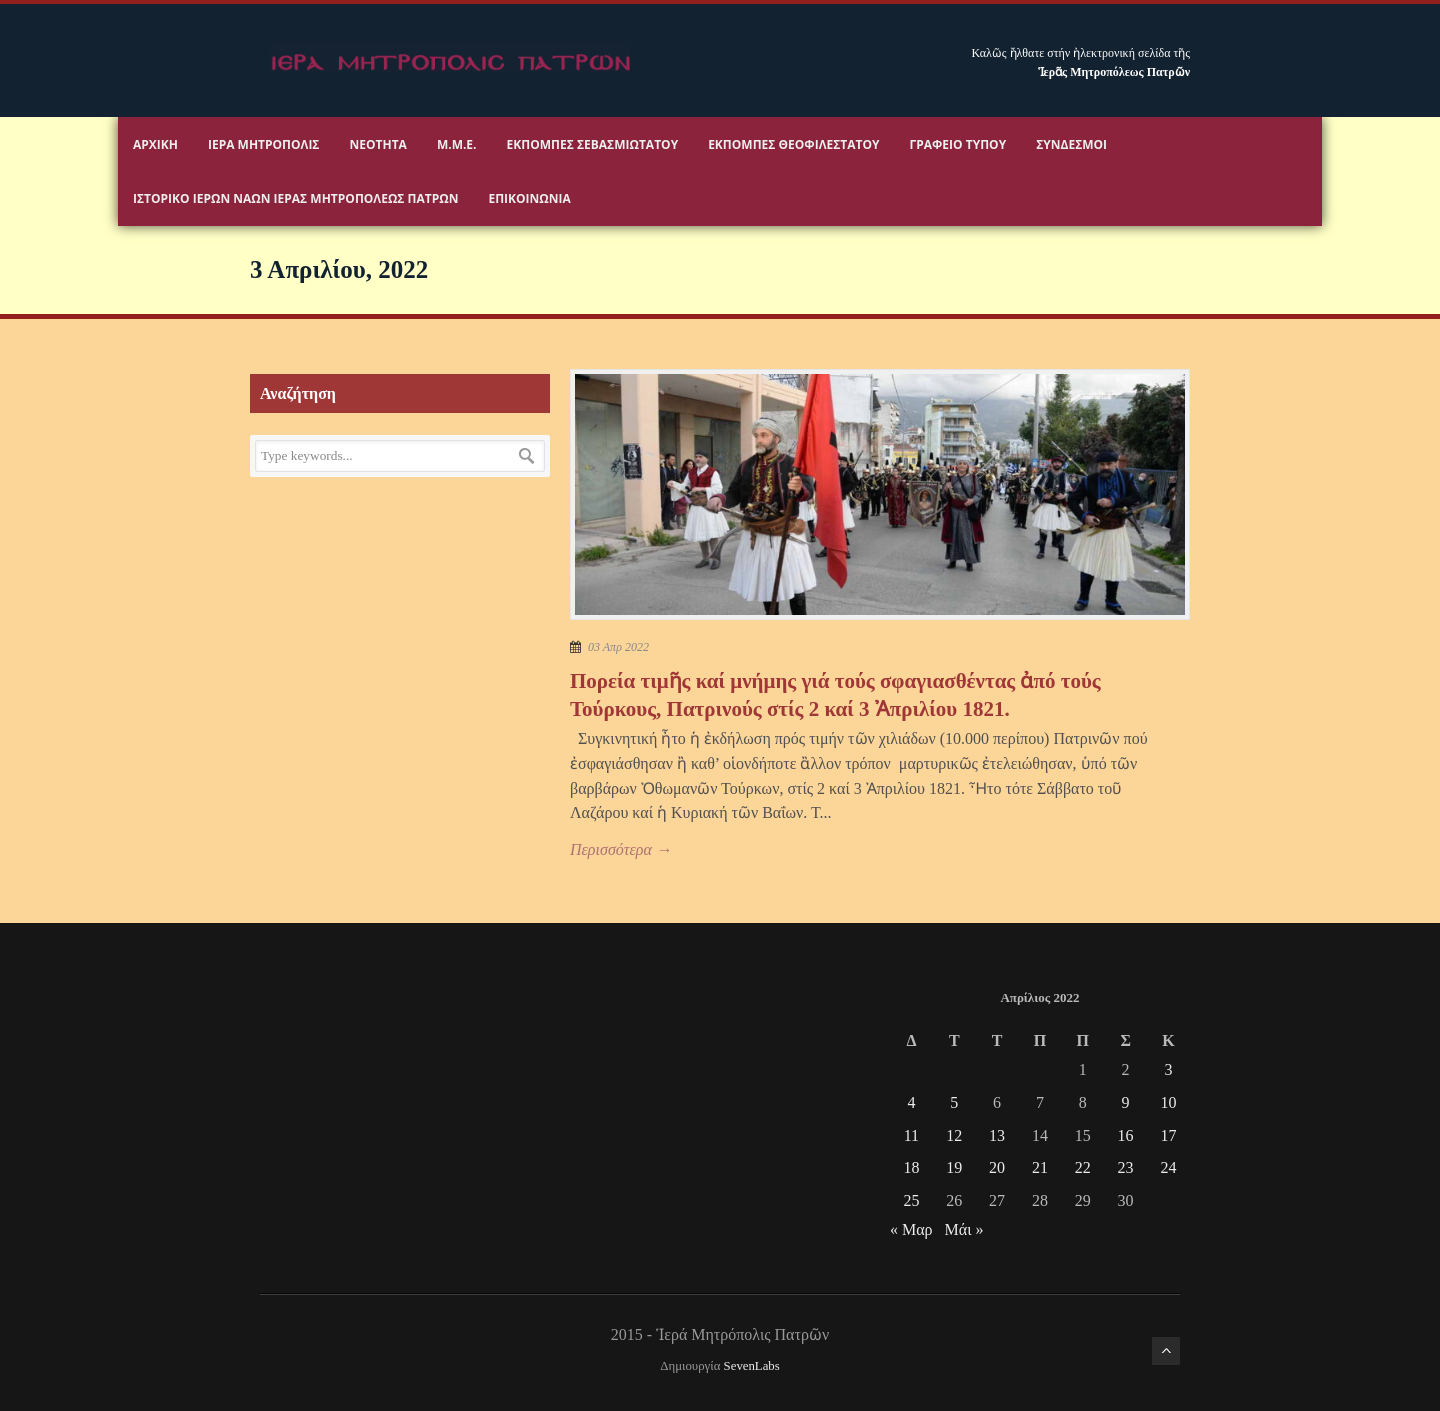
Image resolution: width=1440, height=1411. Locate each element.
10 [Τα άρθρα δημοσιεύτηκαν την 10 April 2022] (1168, 1102)
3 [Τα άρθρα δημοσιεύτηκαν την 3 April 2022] (1168, 1069)
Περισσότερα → (621, 849)
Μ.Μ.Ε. (457, 144)
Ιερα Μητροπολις (264, 144)
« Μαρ (911, 1229)
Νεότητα (378, 144)
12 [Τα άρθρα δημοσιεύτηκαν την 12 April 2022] (954, 1135)
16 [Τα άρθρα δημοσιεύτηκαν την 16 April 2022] (1126, 1135)
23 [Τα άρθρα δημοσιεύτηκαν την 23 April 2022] (1126, 1167)
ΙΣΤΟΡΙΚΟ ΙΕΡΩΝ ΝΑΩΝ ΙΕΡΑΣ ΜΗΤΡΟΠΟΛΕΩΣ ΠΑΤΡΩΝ (295, 198)
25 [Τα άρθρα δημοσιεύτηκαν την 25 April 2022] (911, 1200)
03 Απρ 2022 (618, 647)
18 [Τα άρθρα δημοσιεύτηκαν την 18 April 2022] (911, 1167)
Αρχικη (155, 144)
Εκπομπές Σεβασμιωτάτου (593, 144)
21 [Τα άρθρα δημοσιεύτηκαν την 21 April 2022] (1040, 1167)
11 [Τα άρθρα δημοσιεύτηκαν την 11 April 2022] (911, 1135)
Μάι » (964, 1229)
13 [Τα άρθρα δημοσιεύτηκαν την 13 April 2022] (997, 1135)
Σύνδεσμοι (1071, 144)
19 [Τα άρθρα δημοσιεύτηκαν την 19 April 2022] (954, 1167)
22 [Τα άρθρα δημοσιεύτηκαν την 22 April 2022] (1083, 1167)
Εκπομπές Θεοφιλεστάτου (793, 144)
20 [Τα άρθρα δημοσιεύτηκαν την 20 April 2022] (997, 1167)
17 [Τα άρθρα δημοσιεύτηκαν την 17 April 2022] (1168, 1135)
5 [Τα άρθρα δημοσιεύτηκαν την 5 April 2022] (954, 1102)
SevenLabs (752, 1366)
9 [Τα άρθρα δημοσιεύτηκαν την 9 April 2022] (1126, 1102)
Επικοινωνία (529, 198)
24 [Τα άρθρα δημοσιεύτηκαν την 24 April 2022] (1168, 1167)
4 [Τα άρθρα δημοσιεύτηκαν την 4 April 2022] (911, 1102)
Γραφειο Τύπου (958, 144)
